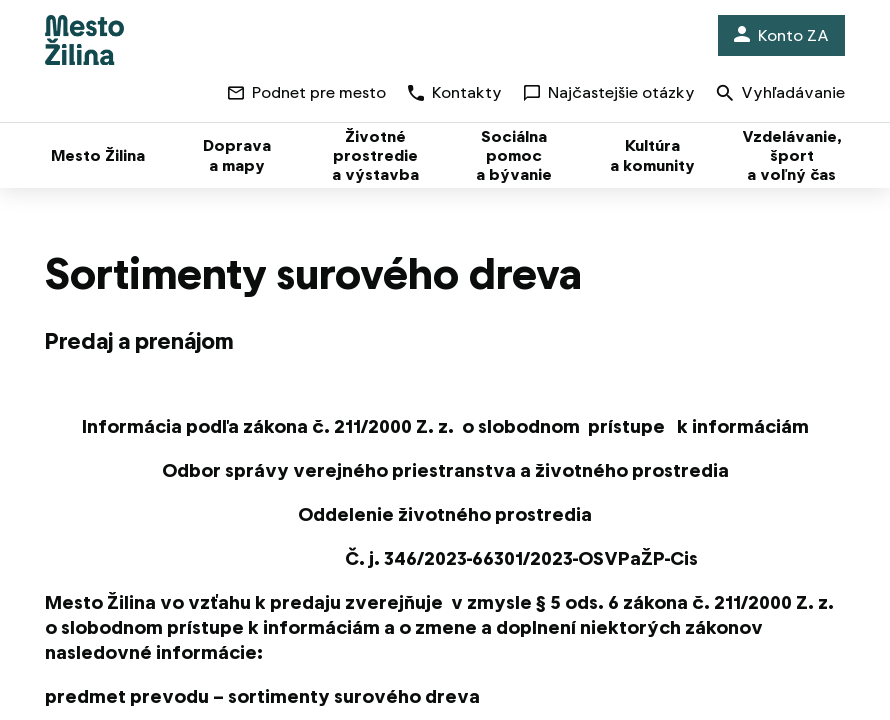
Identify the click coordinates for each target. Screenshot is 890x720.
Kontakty (455, 92)
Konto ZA (781, 35)
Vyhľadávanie (781, 94)
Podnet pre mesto (307, 92)
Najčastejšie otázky (609, 92)
